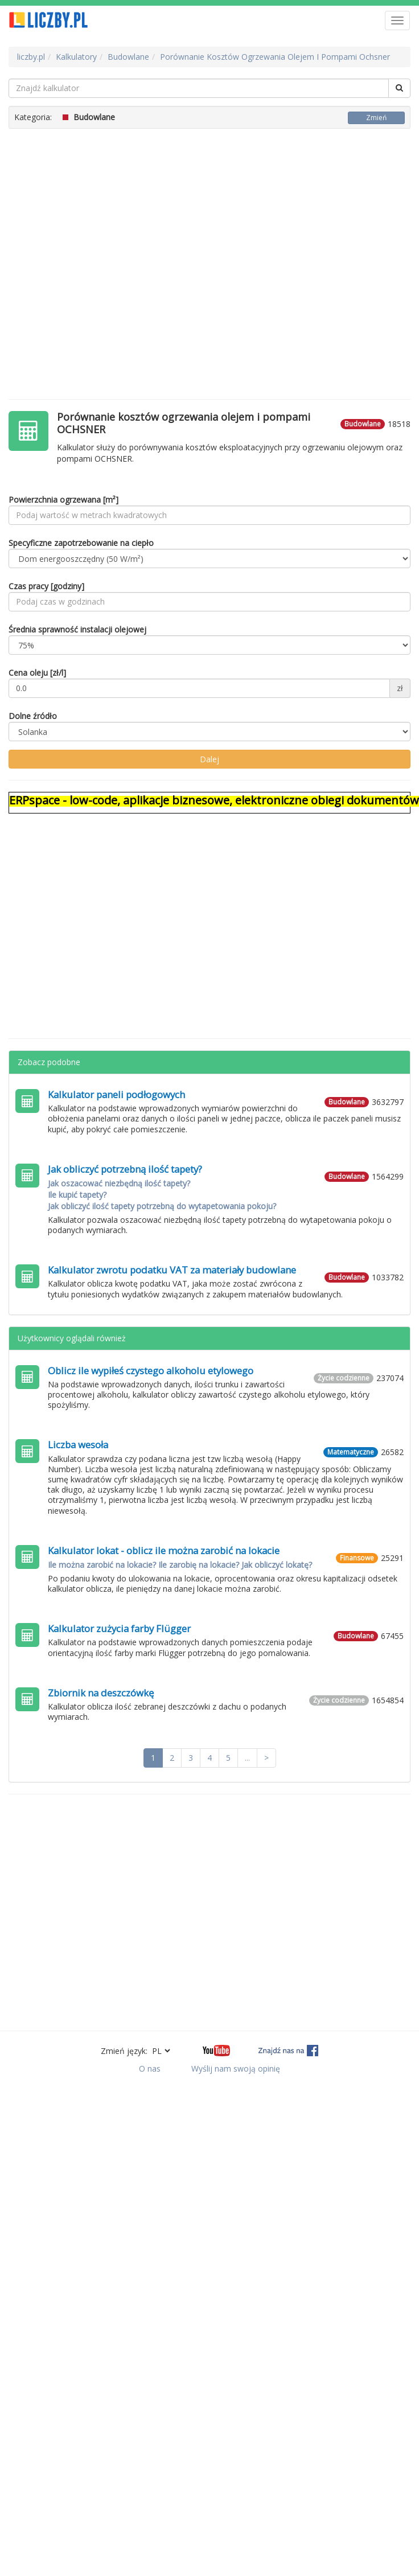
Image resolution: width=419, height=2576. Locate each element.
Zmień (376, 117)
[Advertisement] (106, 258)
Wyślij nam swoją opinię (235, 2068)
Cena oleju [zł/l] (37, 672)
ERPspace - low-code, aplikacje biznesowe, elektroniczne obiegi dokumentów (214, 800)
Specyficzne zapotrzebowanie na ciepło (81, 542)
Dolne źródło (33, 715)
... (247, 1757)
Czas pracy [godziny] (46, 586)
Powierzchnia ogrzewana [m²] (63, 499)
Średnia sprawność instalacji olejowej (77, 629)
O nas (150, 2068)
